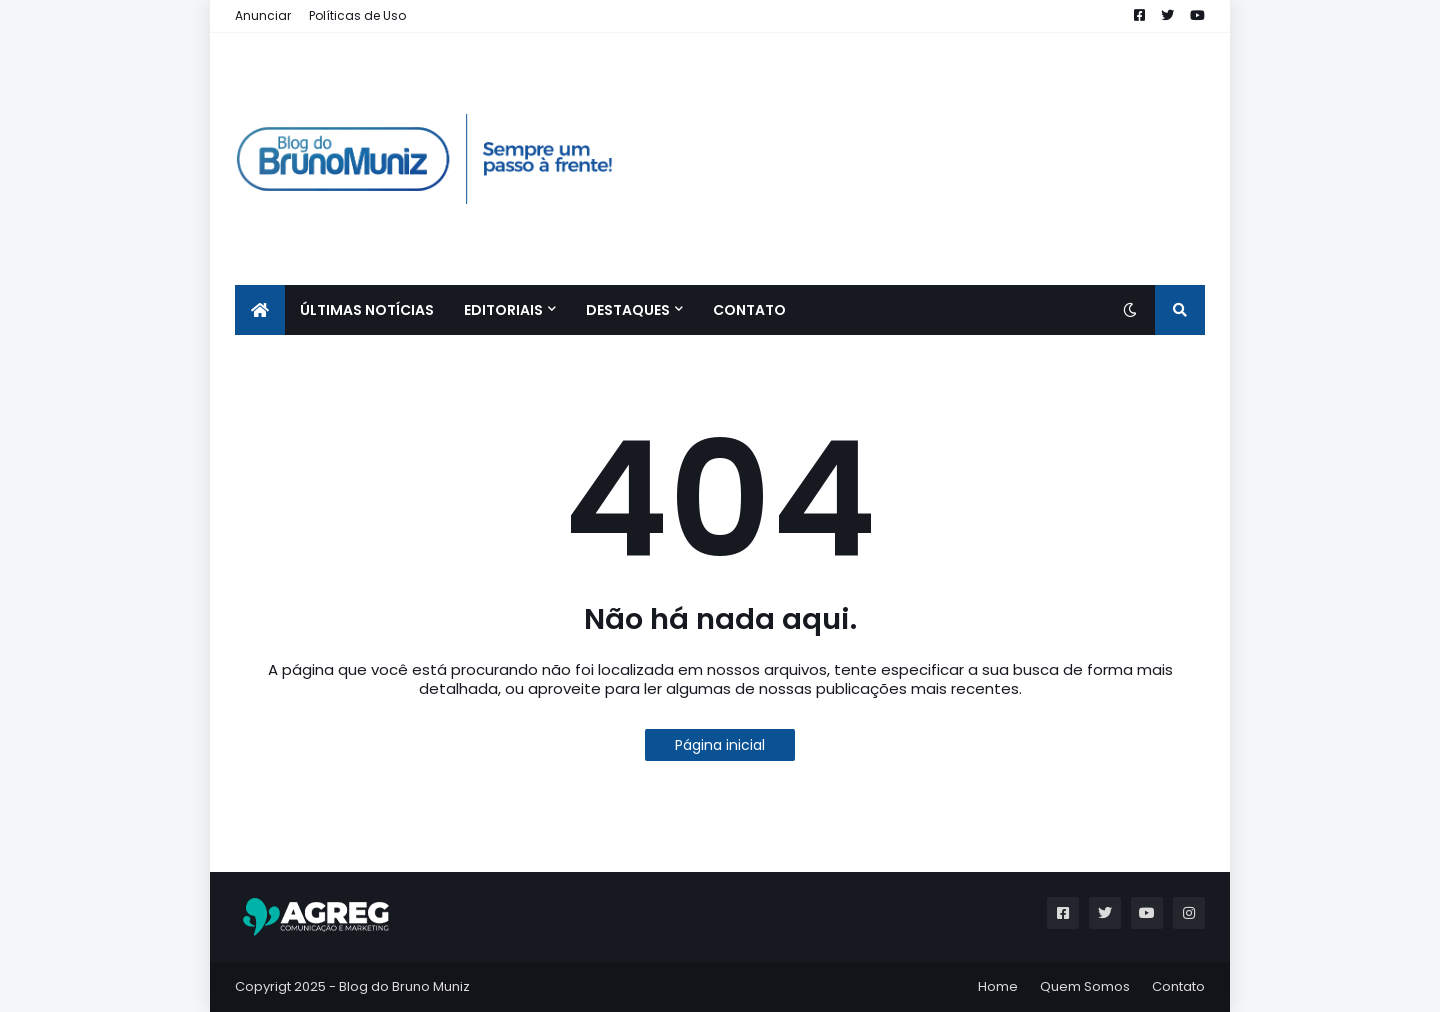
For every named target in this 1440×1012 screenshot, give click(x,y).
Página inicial (720, 745)
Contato (1178, 986)
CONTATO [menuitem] (749, 310)
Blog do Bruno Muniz (404, 986)
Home (998, 986)
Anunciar (263, 15)
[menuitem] (260, 310)
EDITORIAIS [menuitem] (503, 310)
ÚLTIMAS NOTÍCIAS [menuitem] (367, 310)
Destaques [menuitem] (628, 310)
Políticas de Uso (357, 15)
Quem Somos (1085, 986)
